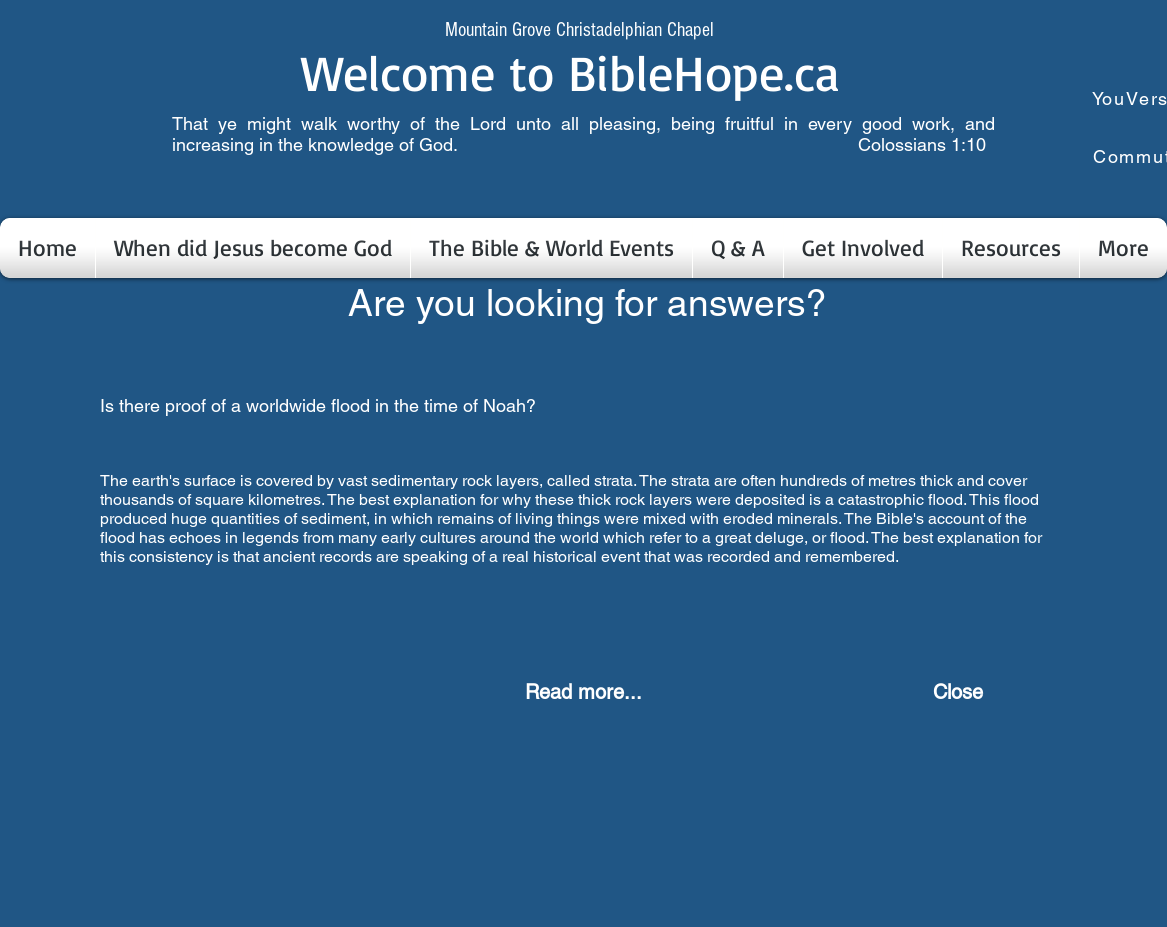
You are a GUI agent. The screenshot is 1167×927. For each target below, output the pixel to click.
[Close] (958, 692)
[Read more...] (584, 692)
